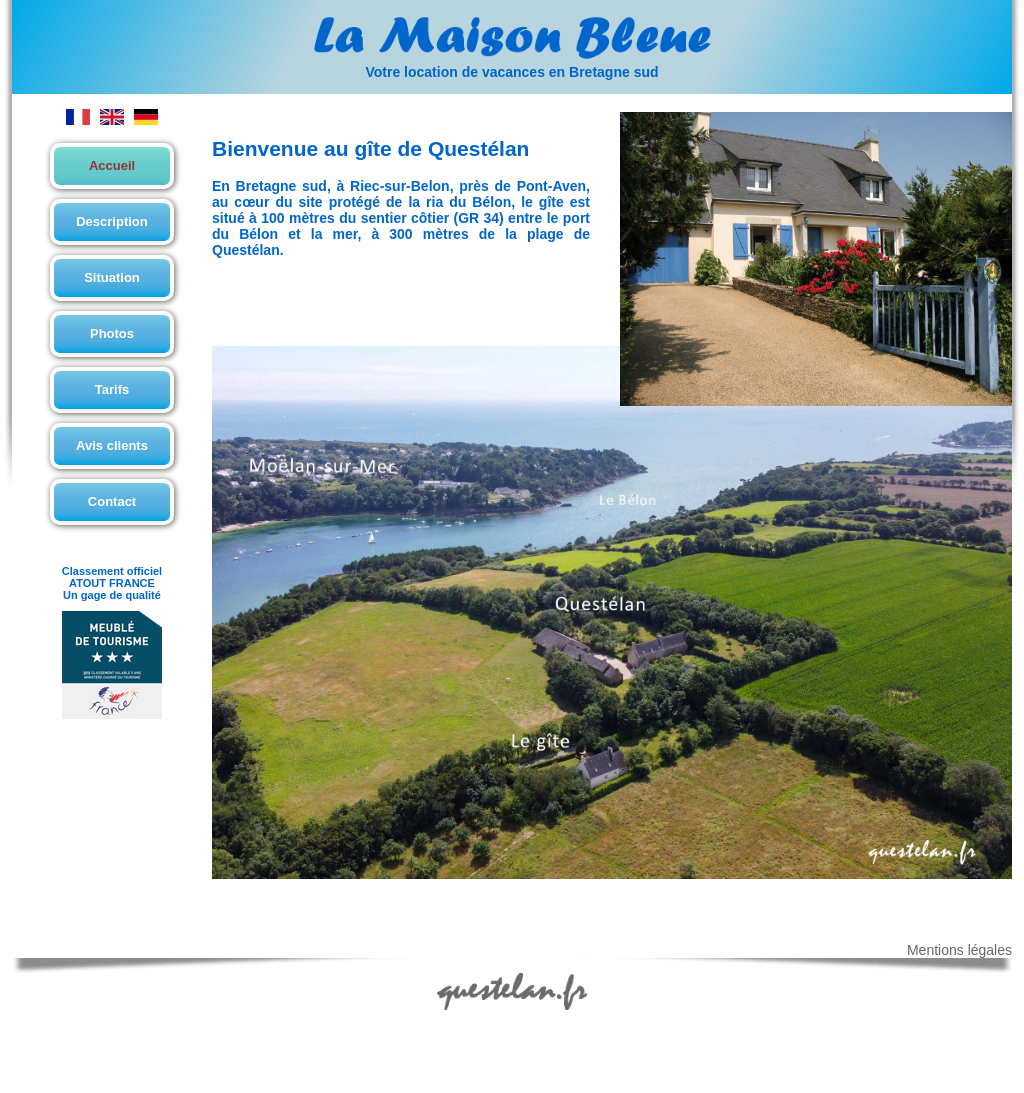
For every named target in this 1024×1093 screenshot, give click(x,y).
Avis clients (112, 445)
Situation (112, 277)
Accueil (112, 165)
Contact (112, 501)
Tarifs (112, 389)
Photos (112, 333)
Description (112, 221)
